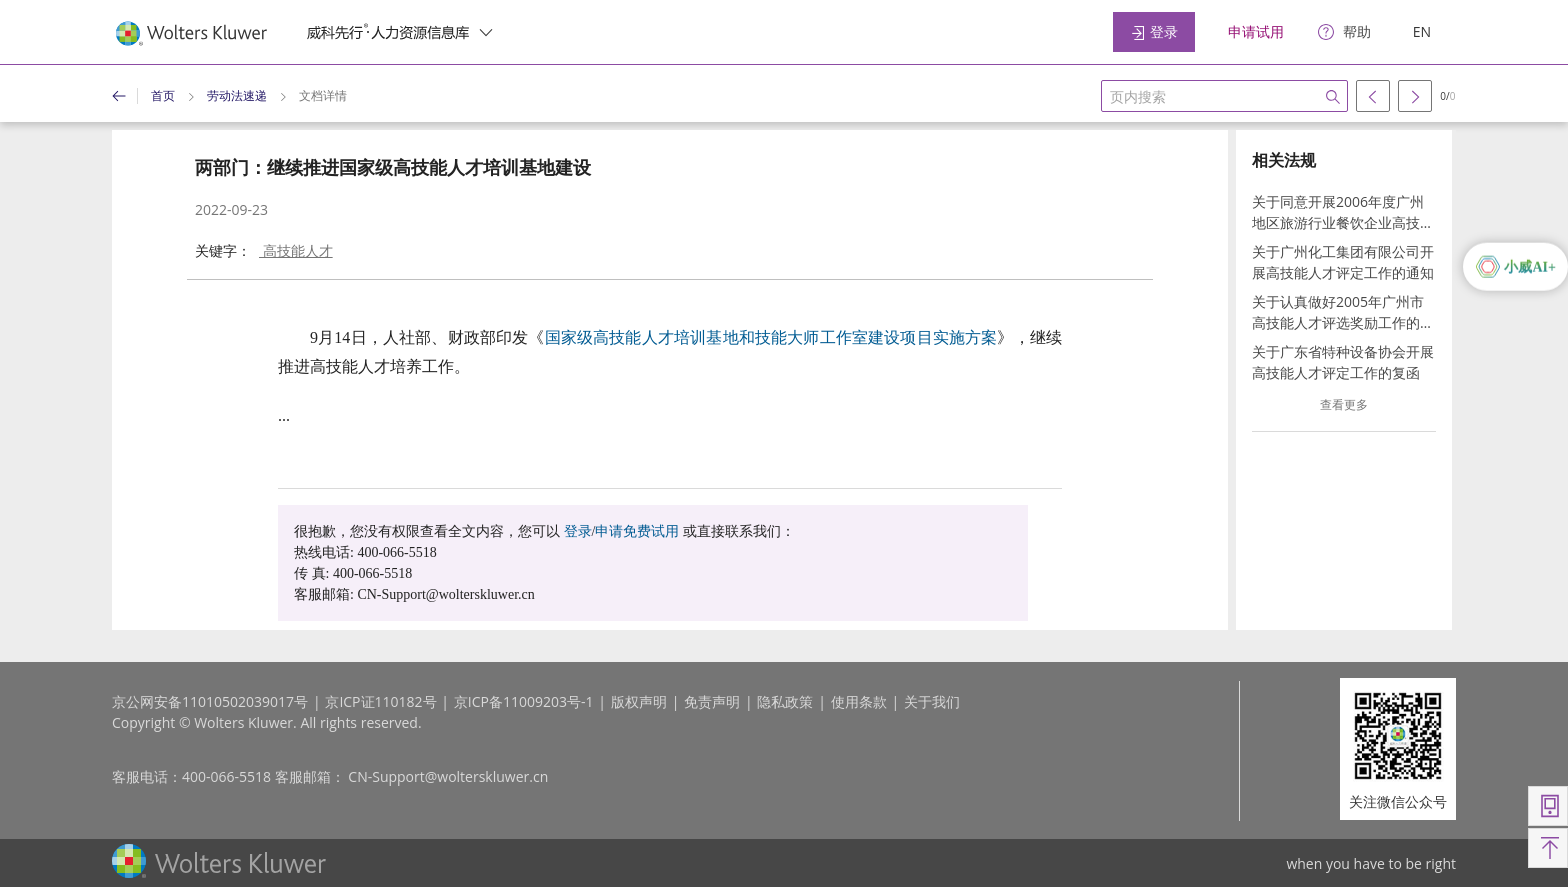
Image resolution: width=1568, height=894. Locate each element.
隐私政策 (785, 701)
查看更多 (1344, 404)
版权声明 (639, 701)
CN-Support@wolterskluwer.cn (448, 776)
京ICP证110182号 (380, 701)
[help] (1344, 32)
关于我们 (932, 701)
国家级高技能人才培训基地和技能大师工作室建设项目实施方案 (771, 337)
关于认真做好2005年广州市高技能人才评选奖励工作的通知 (1343, 312)
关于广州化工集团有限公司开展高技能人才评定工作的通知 (1343, 262)
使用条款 (859, 701)
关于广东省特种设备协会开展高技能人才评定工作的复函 (1343, 362)
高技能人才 (296, 250)
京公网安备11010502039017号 (210, 701)
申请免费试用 (637, 531)
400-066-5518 (226, 776)
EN (1422, 31)
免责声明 (712, 701)
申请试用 (1256, 31)
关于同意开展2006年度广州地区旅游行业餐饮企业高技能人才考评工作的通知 (1343, 212)
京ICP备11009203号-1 (524, 701)
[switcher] (486, 32)
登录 (1154, 31)
